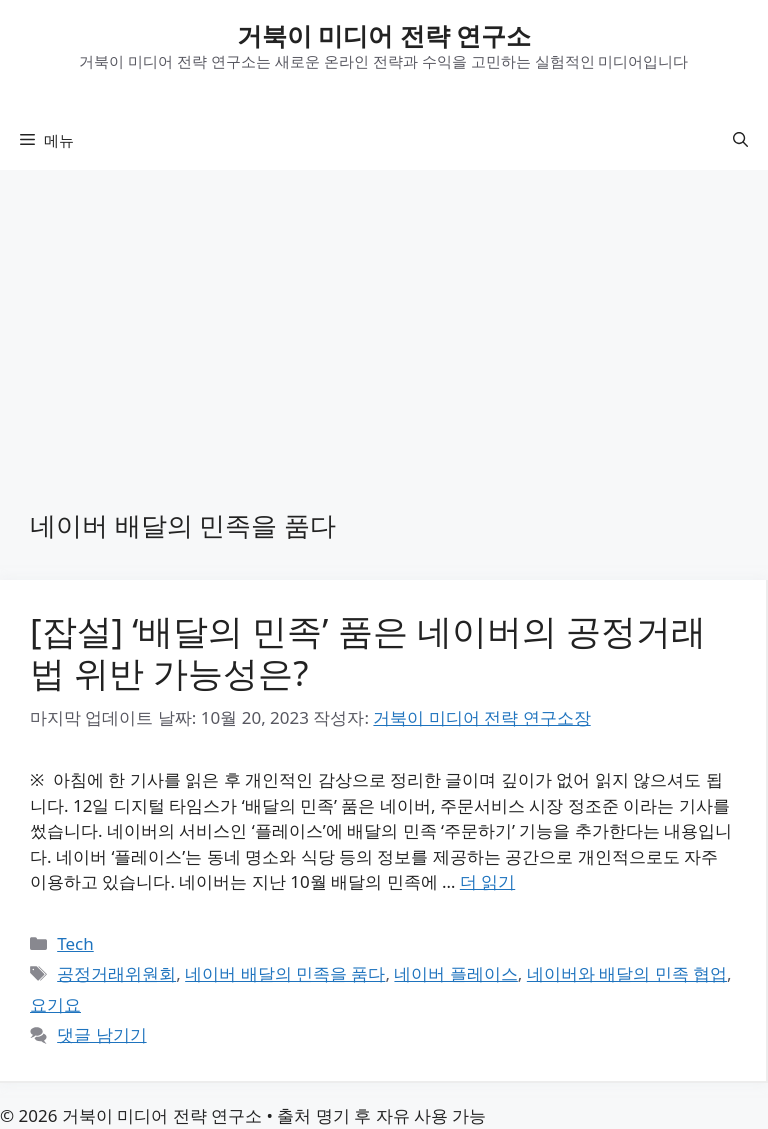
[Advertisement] (384, 320)
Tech (75, 943)
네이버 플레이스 (455, 973)
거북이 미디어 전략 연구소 (384, 35)
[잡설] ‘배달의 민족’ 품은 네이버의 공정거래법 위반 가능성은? (368, 651)
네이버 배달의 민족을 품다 (285, 973)
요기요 (55, 1004)
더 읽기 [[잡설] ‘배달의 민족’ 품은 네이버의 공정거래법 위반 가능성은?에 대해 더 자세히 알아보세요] (487, 881)
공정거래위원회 (116, 973)
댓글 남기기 (101, 1034)
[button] (740, 140)
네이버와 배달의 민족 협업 (627, 973)
